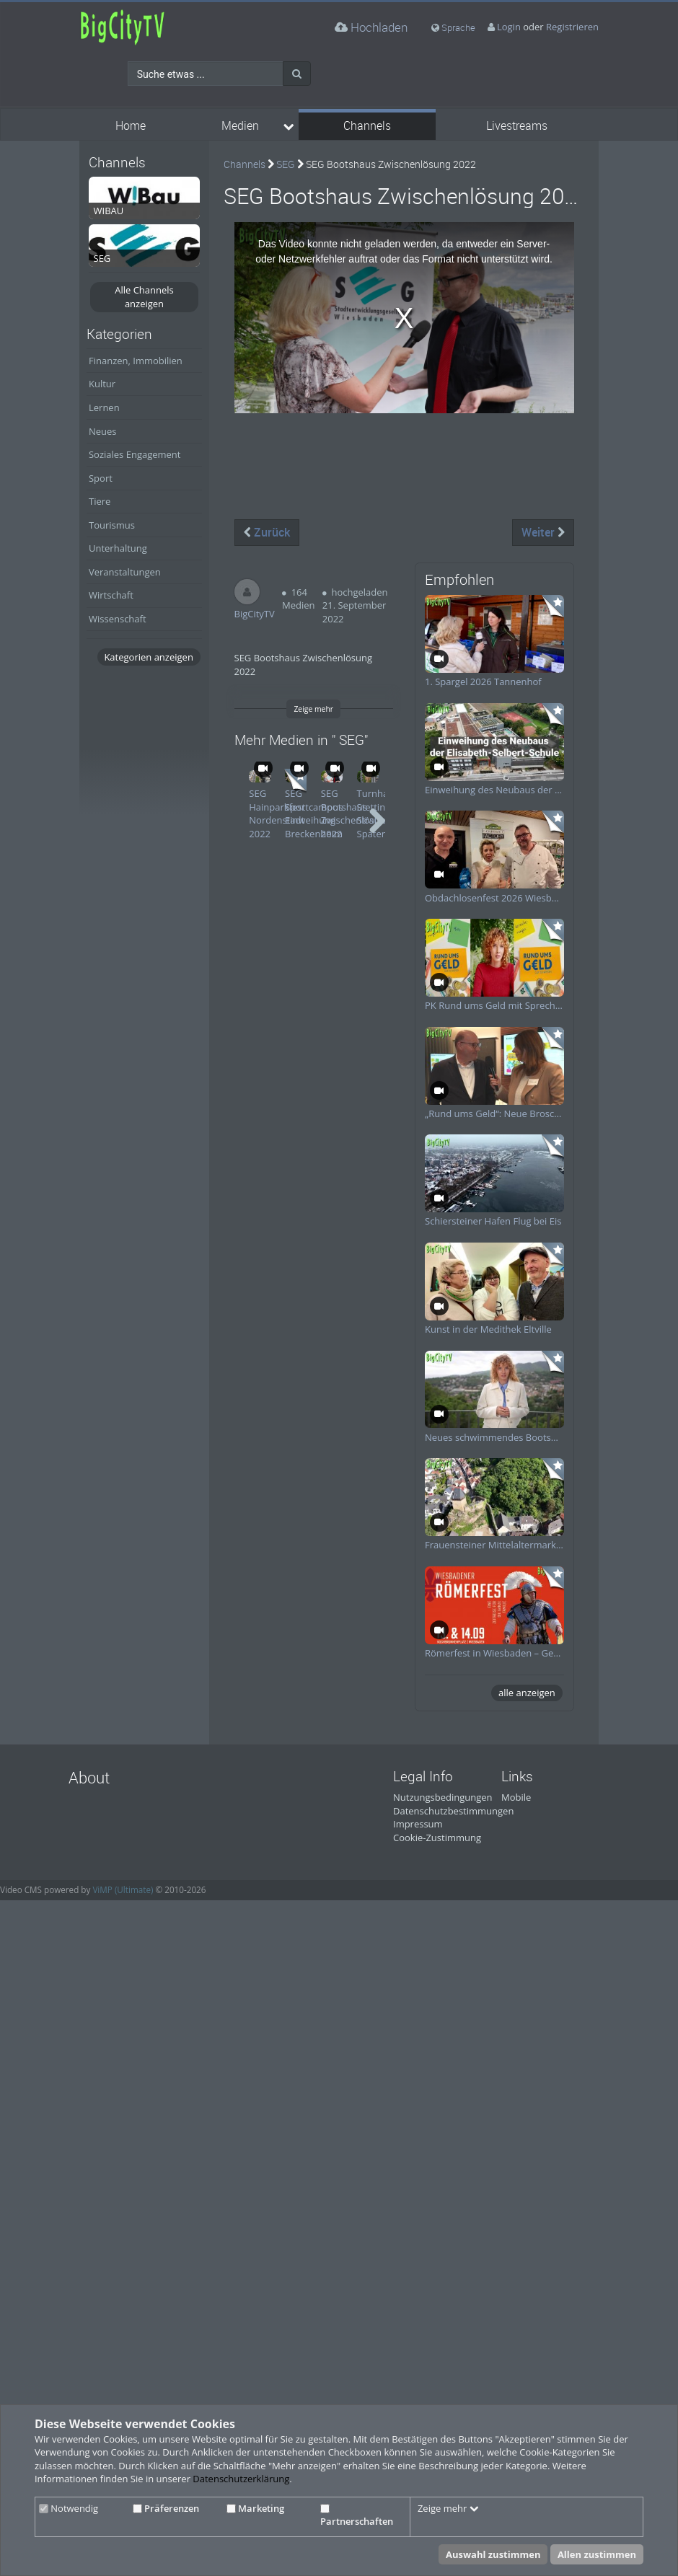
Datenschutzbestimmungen (453, 1810)
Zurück (267, 532)
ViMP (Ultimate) (122, 1889)
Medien (240, 125)
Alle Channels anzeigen (144, 296)
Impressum (418, 1823)
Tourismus (112, 525)
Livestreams (516, 125)
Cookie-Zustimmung (437, 1837)
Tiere (99, 501)
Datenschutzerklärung (241, 2478)
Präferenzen (166, 2508)
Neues (103, 431)
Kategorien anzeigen (148, 656)
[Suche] (297, 73)
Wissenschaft (117, 618)
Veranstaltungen (125, 571)
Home (130, 125)
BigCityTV (254, 613)
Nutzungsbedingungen (442, 1797)
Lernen (104, 407)
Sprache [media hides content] (453, 27)
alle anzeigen (526, 1692)
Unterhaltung (118, 548)
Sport (101, 478)
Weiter (543, 532)
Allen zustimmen (597, 2554)
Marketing (255, 2508)
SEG (285, 164)
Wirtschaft (111, 594)
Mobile (516, 1797)
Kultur (102, 383)
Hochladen (371, 27)
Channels (367, 125)
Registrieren (572, 26)
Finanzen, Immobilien (135, 360)
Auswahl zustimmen (493, 2554)
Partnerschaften (356, 2516)
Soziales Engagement (134, 454)
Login (509, 26)
